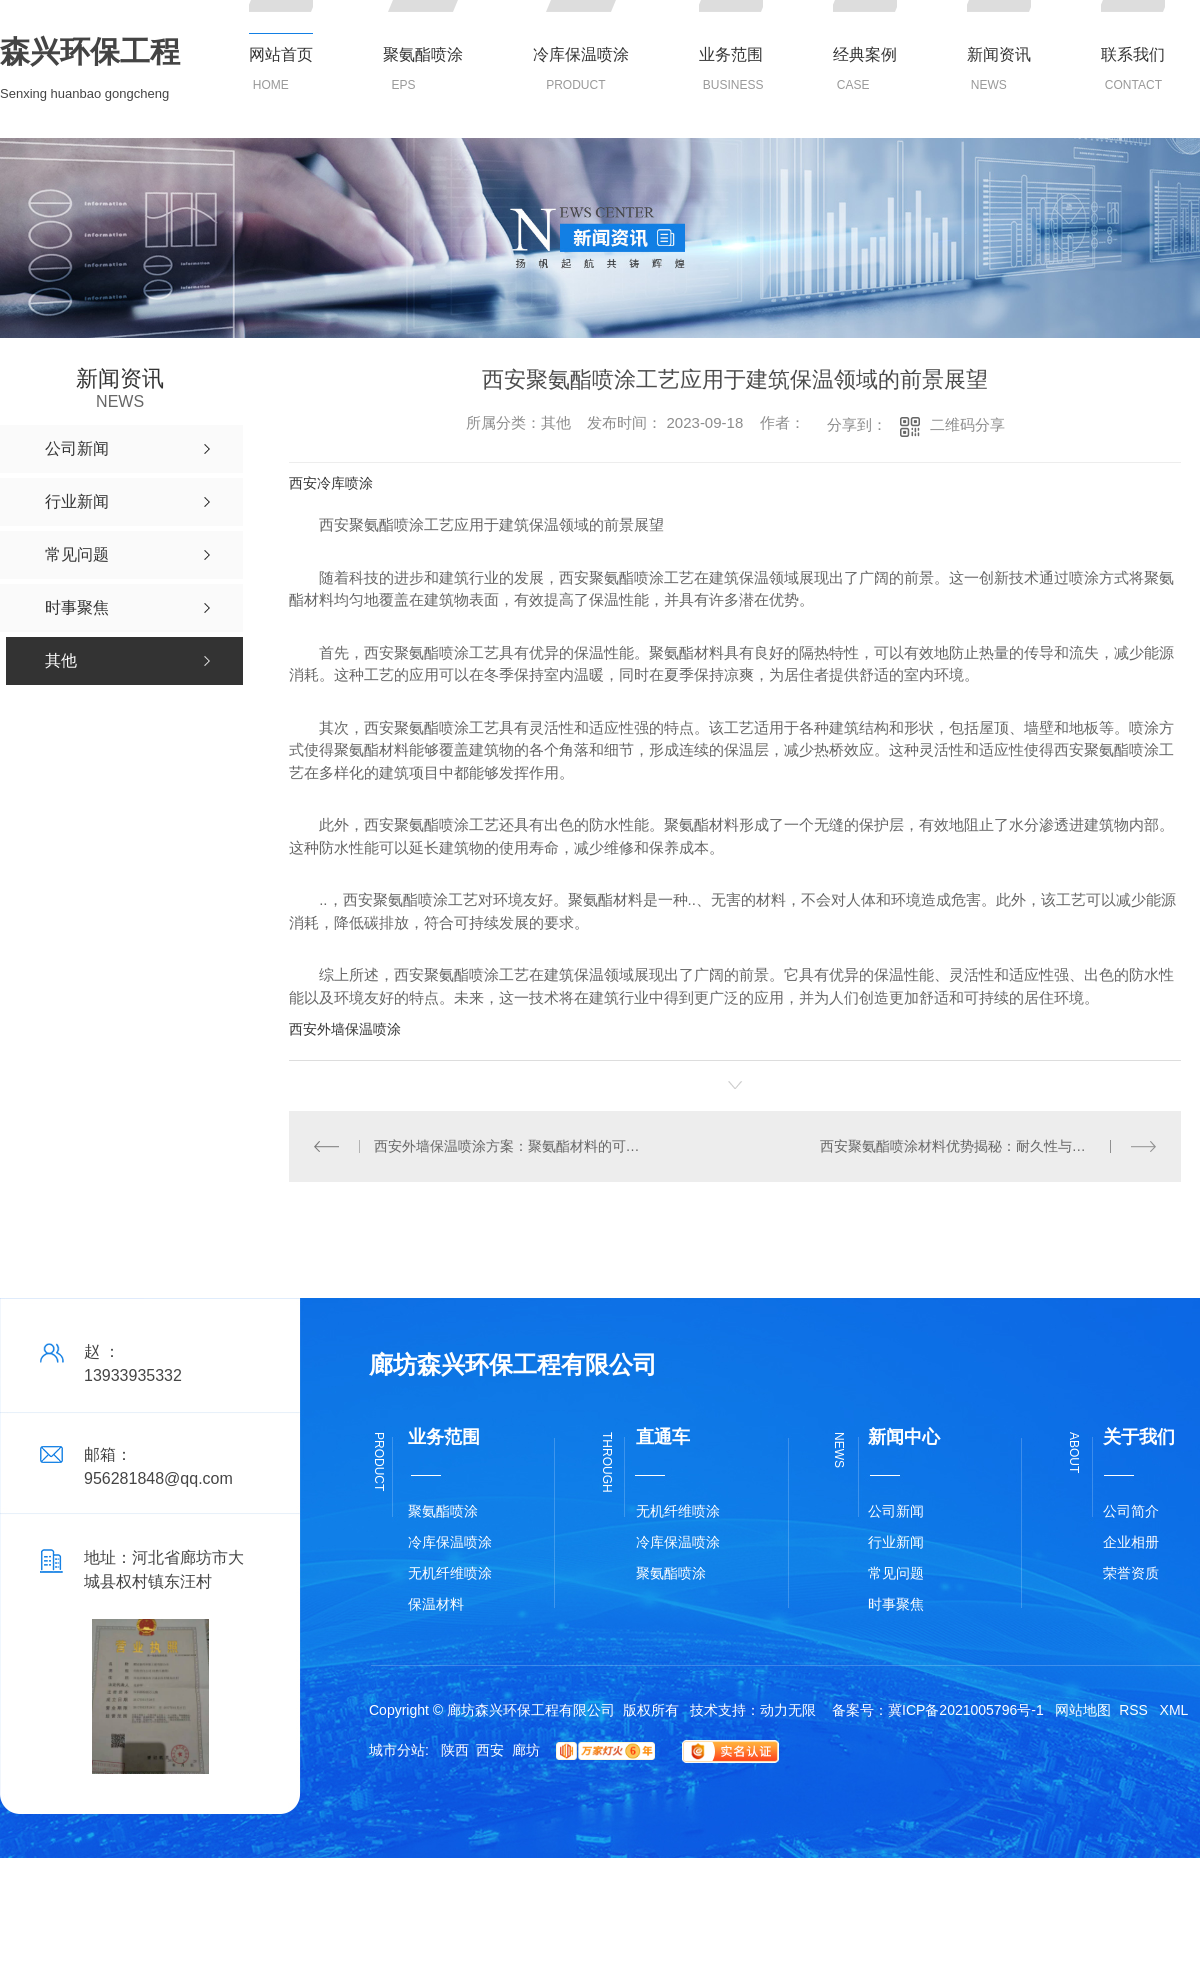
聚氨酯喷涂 (423, 54)
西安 (490, 1750)
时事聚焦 (896, 1604)
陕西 (455, 1750)
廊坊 (526, 1750)
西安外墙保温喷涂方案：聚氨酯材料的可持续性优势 (512, 1146)
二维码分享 (967, 424)
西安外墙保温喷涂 (345, 1029)
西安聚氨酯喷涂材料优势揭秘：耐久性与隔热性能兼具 (988, 1146)
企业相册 (1131, 1542)
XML (1174, 1710)
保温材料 (436, 1604)
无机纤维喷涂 (450, 1573)
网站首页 (281, 54)
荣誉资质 (1131, 1573)
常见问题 (896, 1573)
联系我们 (1133, 54)
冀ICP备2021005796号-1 (966, 1710)
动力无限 (788, 1710)
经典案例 (865, 54)
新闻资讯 (999, 54)
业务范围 (731, 54)
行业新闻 (896, 1542)
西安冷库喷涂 (331, 483)
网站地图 (1083, 1710)
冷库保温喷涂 (581, 54)
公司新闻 (896, 1511)
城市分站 (397, 1750)
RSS (1135, 1710)
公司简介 (1131, 1511)
